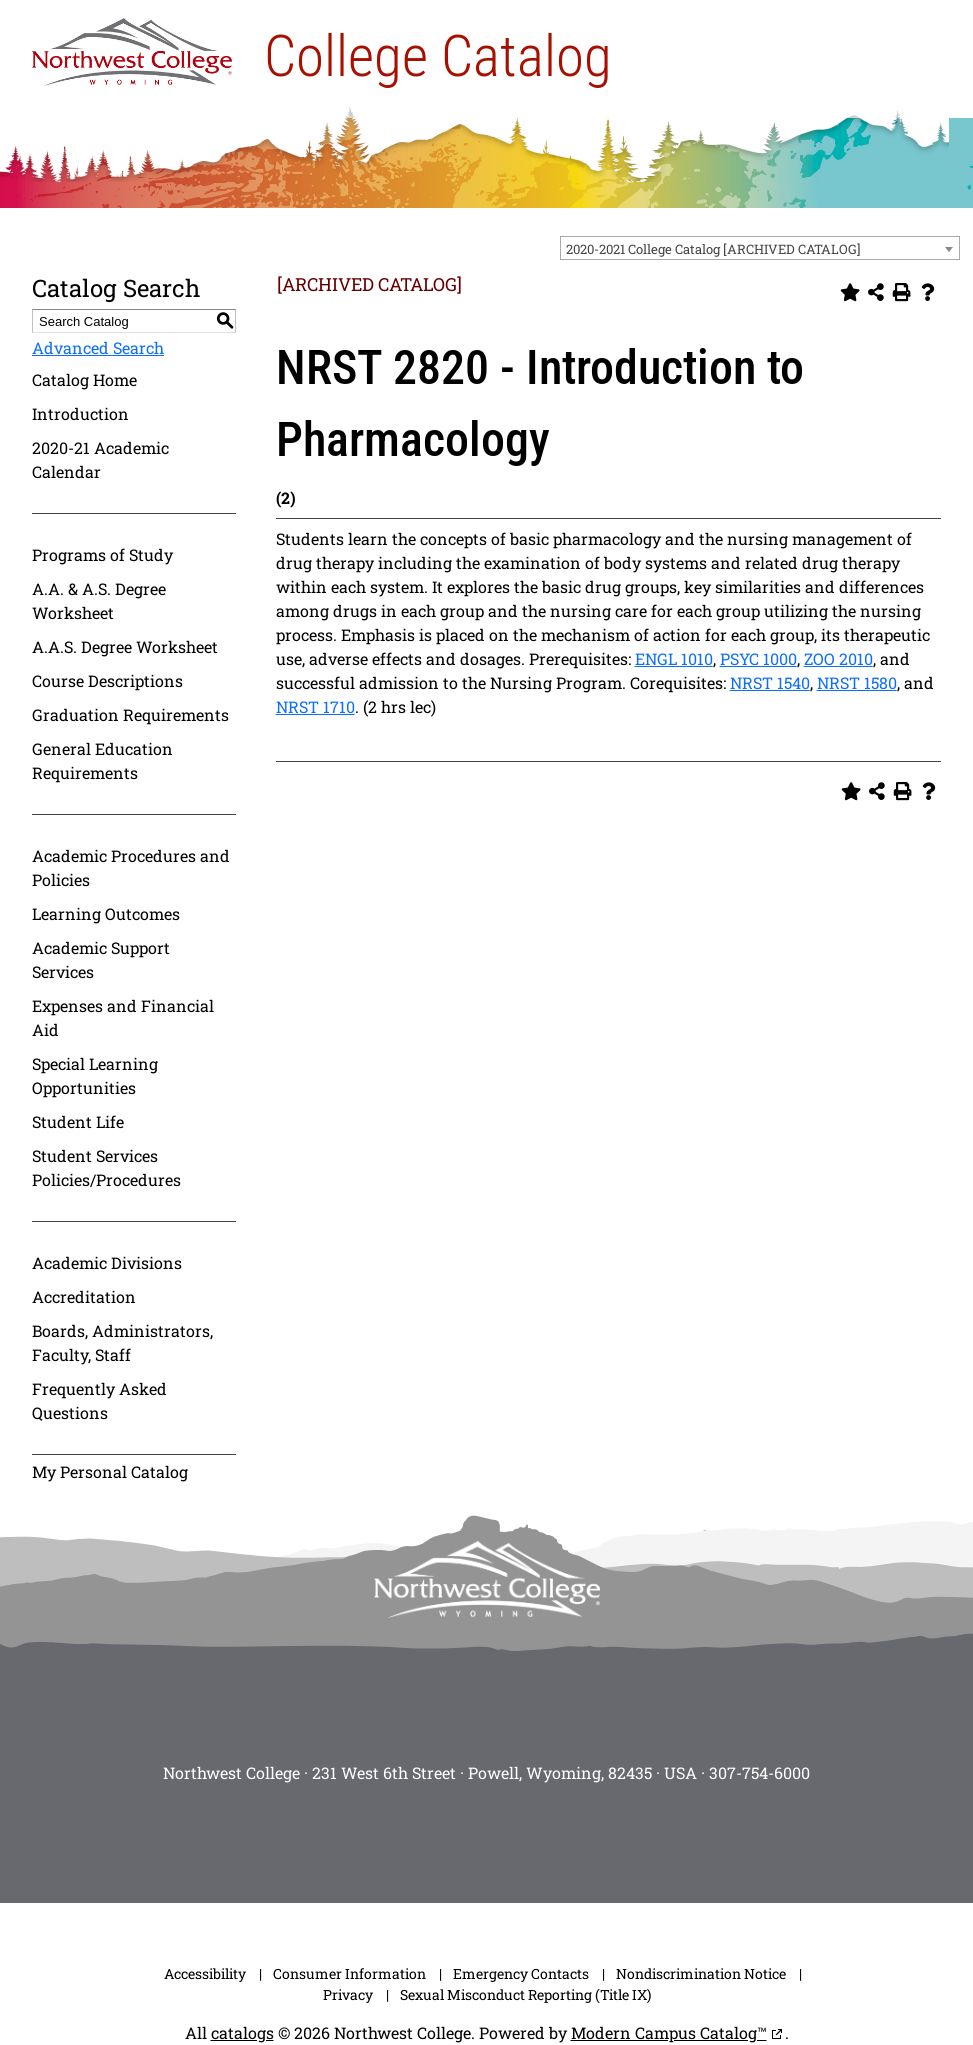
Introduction (80, 413)
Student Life (78, 1121)
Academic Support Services (101, 959)
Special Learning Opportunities (95, 1075)
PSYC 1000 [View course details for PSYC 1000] (758, 658)
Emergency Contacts (521, 1973)
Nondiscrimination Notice (701, 1973)
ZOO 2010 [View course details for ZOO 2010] (838, 658)
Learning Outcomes (106, 913)
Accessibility (205, 1973)
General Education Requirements (102, 760)
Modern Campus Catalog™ (669, 2032)
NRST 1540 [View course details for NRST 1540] (770, 682)
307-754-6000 (759, 1772)
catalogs (242, 2032)
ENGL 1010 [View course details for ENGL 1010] (674, 658)
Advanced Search (98, 347)
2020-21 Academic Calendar (100, 459)
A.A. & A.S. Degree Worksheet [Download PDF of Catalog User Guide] (99, 600)
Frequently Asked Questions (99, 1400)
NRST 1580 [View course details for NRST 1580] (857, 682)
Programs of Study (102, 554)
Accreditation (84, 1296)
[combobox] (760, 248)
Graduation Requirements (130, 714)
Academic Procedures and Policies (131, 867)
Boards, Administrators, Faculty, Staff (122, 1342)
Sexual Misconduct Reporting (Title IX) (525, 1994)
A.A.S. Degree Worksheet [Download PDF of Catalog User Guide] (125, 646)
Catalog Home (84, 379)
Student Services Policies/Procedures (106, 1167)
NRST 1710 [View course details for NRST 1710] (315, 706)
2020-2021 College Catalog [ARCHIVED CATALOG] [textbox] (713, 249)
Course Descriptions (107, 680)
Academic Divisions (107, 1262)
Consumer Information (349, 1973)
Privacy (348, 1994)
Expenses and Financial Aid (123, 1017)
